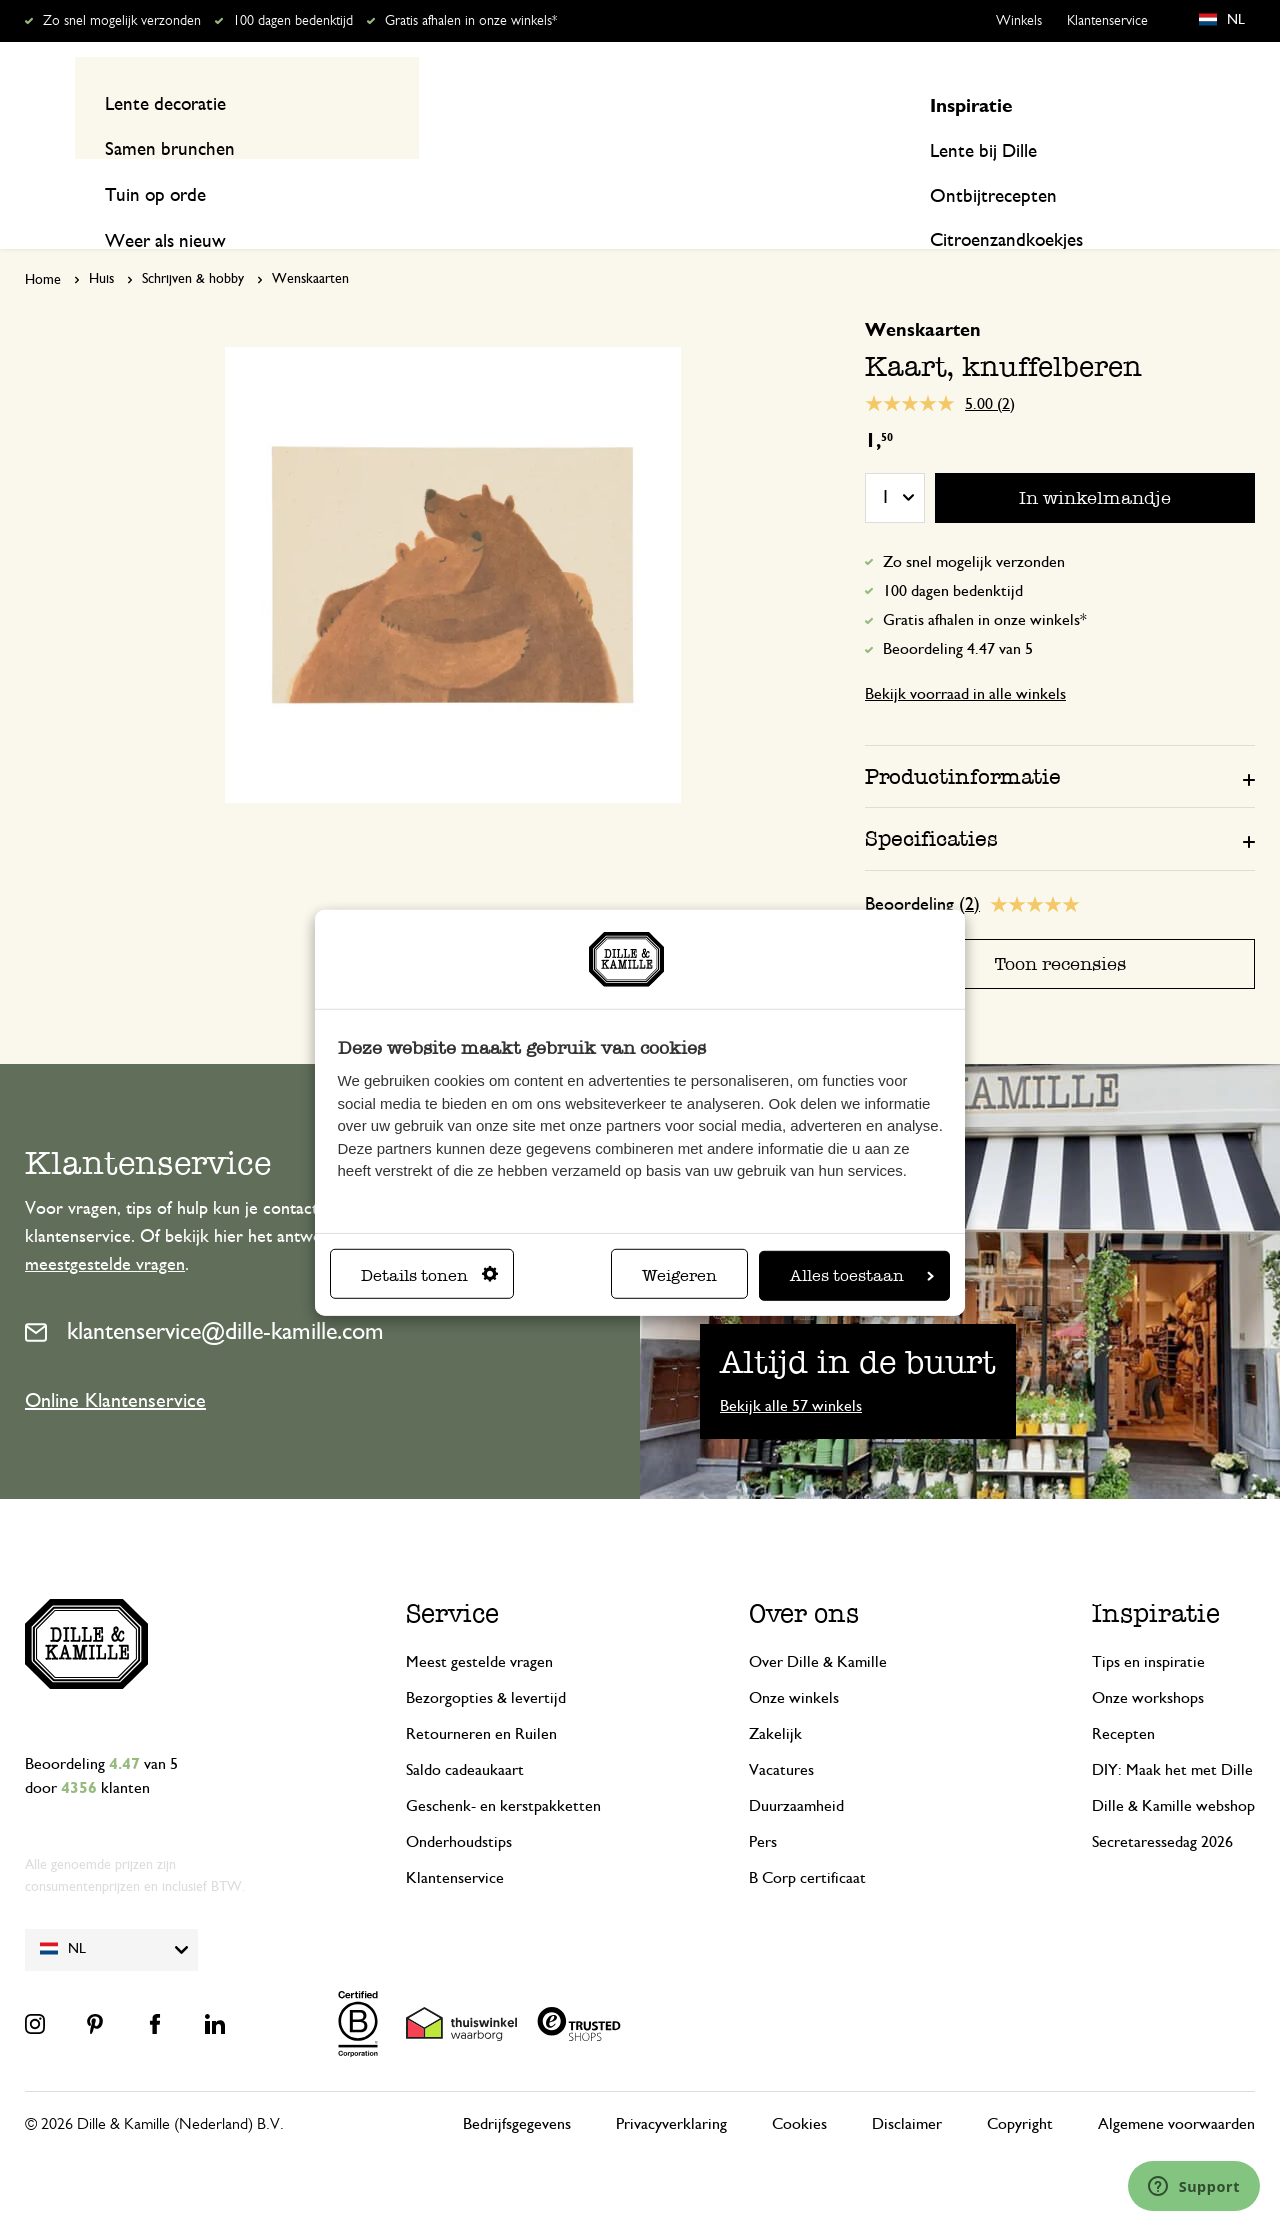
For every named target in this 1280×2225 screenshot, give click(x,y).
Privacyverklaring (671, 2085)
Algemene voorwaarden (1176, 2085)
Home (43, 242)
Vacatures (781, 1731)
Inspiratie (1094, 182)
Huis (101, 241)
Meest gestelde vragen (479, 1623)
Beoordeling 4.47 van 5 (958, 611)
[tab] (1060, 738)
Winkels (1019, 21)
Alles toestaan (862, 1275)
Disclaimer (907, 2085)
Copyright (1020, 2085)
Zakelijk (775, 1695)
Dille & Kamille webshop (1173, 1767)
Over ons (804, 1574)
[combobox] (630, 103)
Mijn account (1180, 102)
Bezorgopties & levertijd (486, 1659)
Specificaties (931, 800)
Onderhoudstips (459, 1803)
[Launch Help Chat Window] (1194, 2186)
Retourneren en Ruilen (481, 1695)
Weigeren (679, 1275)
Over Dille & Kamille (818, 1623)
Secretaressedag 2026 (1162, 1803)
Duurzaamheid (796, 1767)
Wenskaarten (310, 241)
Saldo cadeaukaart (465, 1731)
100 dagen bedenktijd (293, 21)
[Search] (852, 103)
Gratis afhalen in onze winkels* (471, 21)
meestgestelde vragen (105, 1226)
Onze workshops (1148, 1659)
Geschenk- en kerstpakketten (503, 1767)
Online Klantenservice (115, 1363)
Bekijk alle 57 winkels (791, 1367)
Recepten (1220, 182)
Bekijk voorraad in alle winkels (965, 656)
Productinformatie (963, 738)
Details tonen (429, 1275)
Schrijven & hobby (193, 241)
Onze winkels (794, 1659)
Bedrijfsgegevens (517, 2085)
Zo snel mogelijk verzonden (122, 21)
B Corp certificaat (807, 1839)
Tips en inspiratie (1148, 1623)
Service (452, 1574)
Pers (763, 1803)
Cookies (799, 2085)
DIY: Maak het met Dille (1172, 1731)
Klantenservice (1107, 21)
